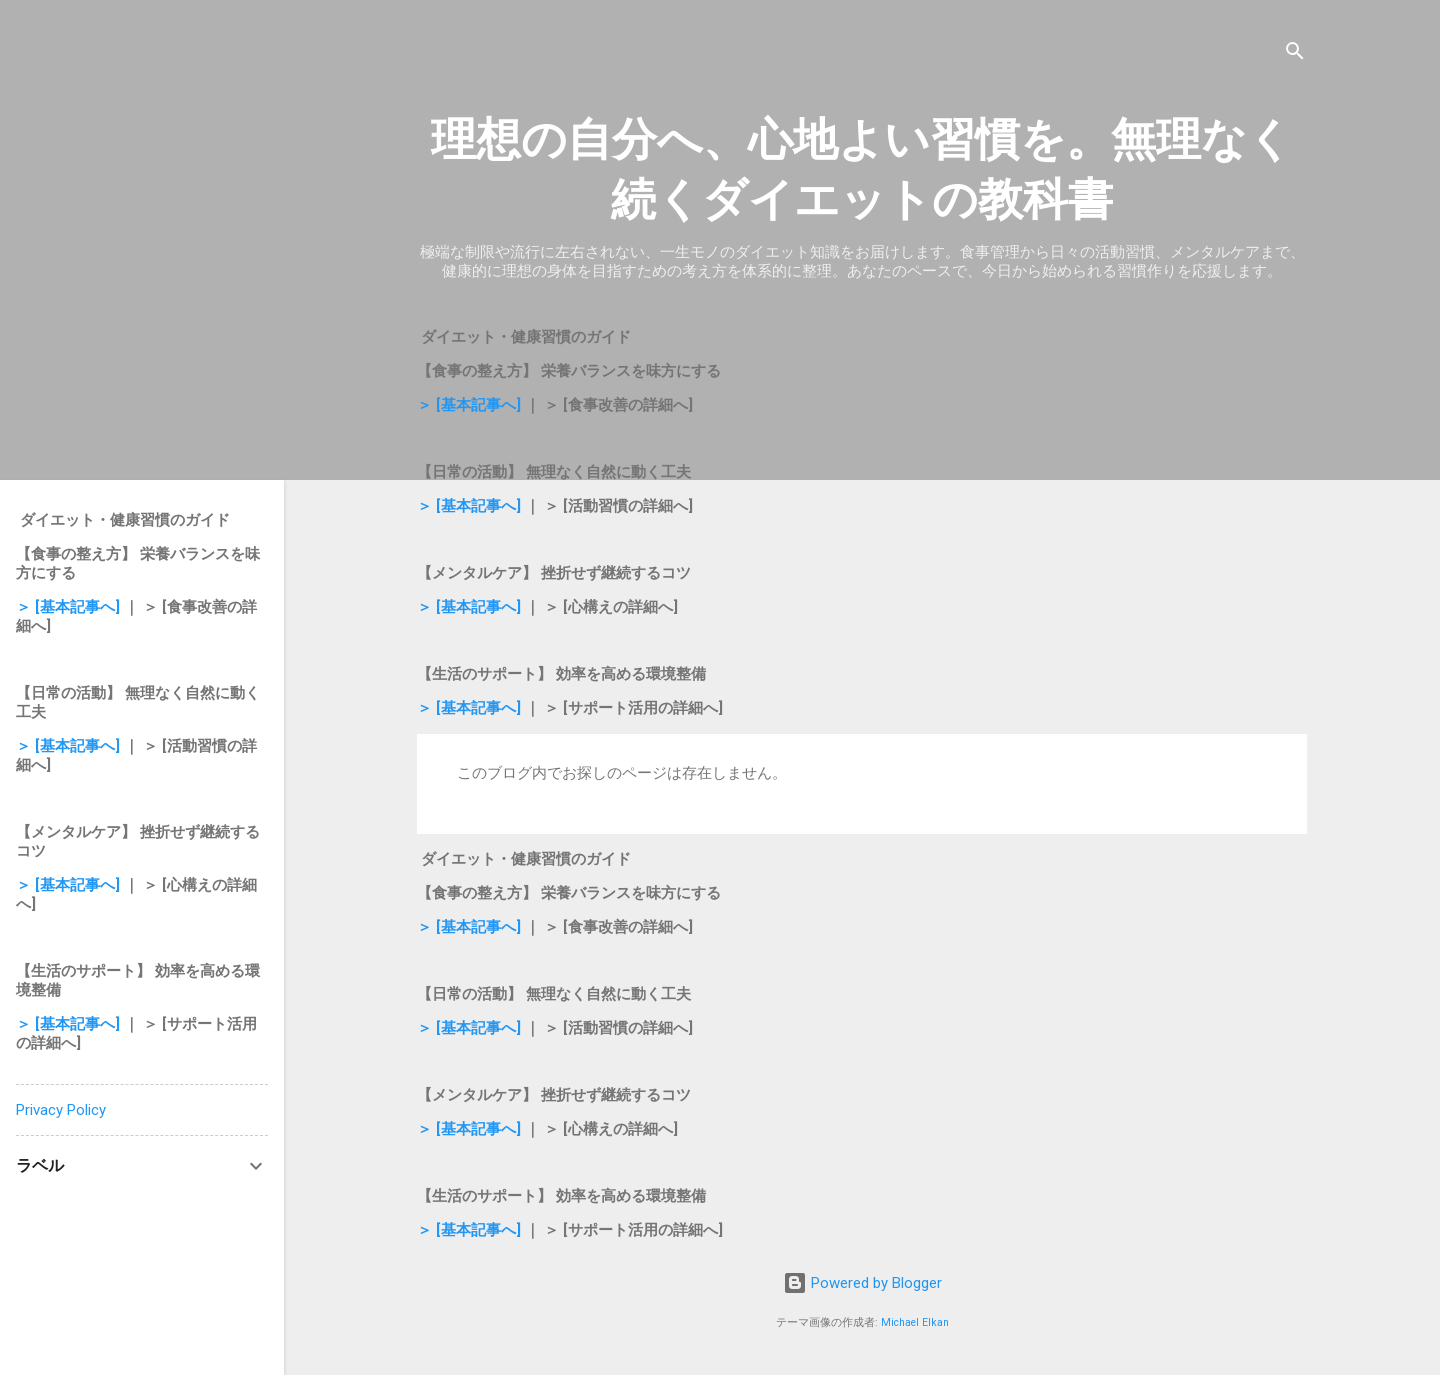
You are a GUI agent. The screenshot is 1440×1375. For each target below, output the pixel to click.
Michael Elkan (915, 1322)
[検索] (1295, 54)
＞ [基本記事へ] (471, 405)
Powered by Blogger (862, 1283)
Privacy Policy (61, 1110)
